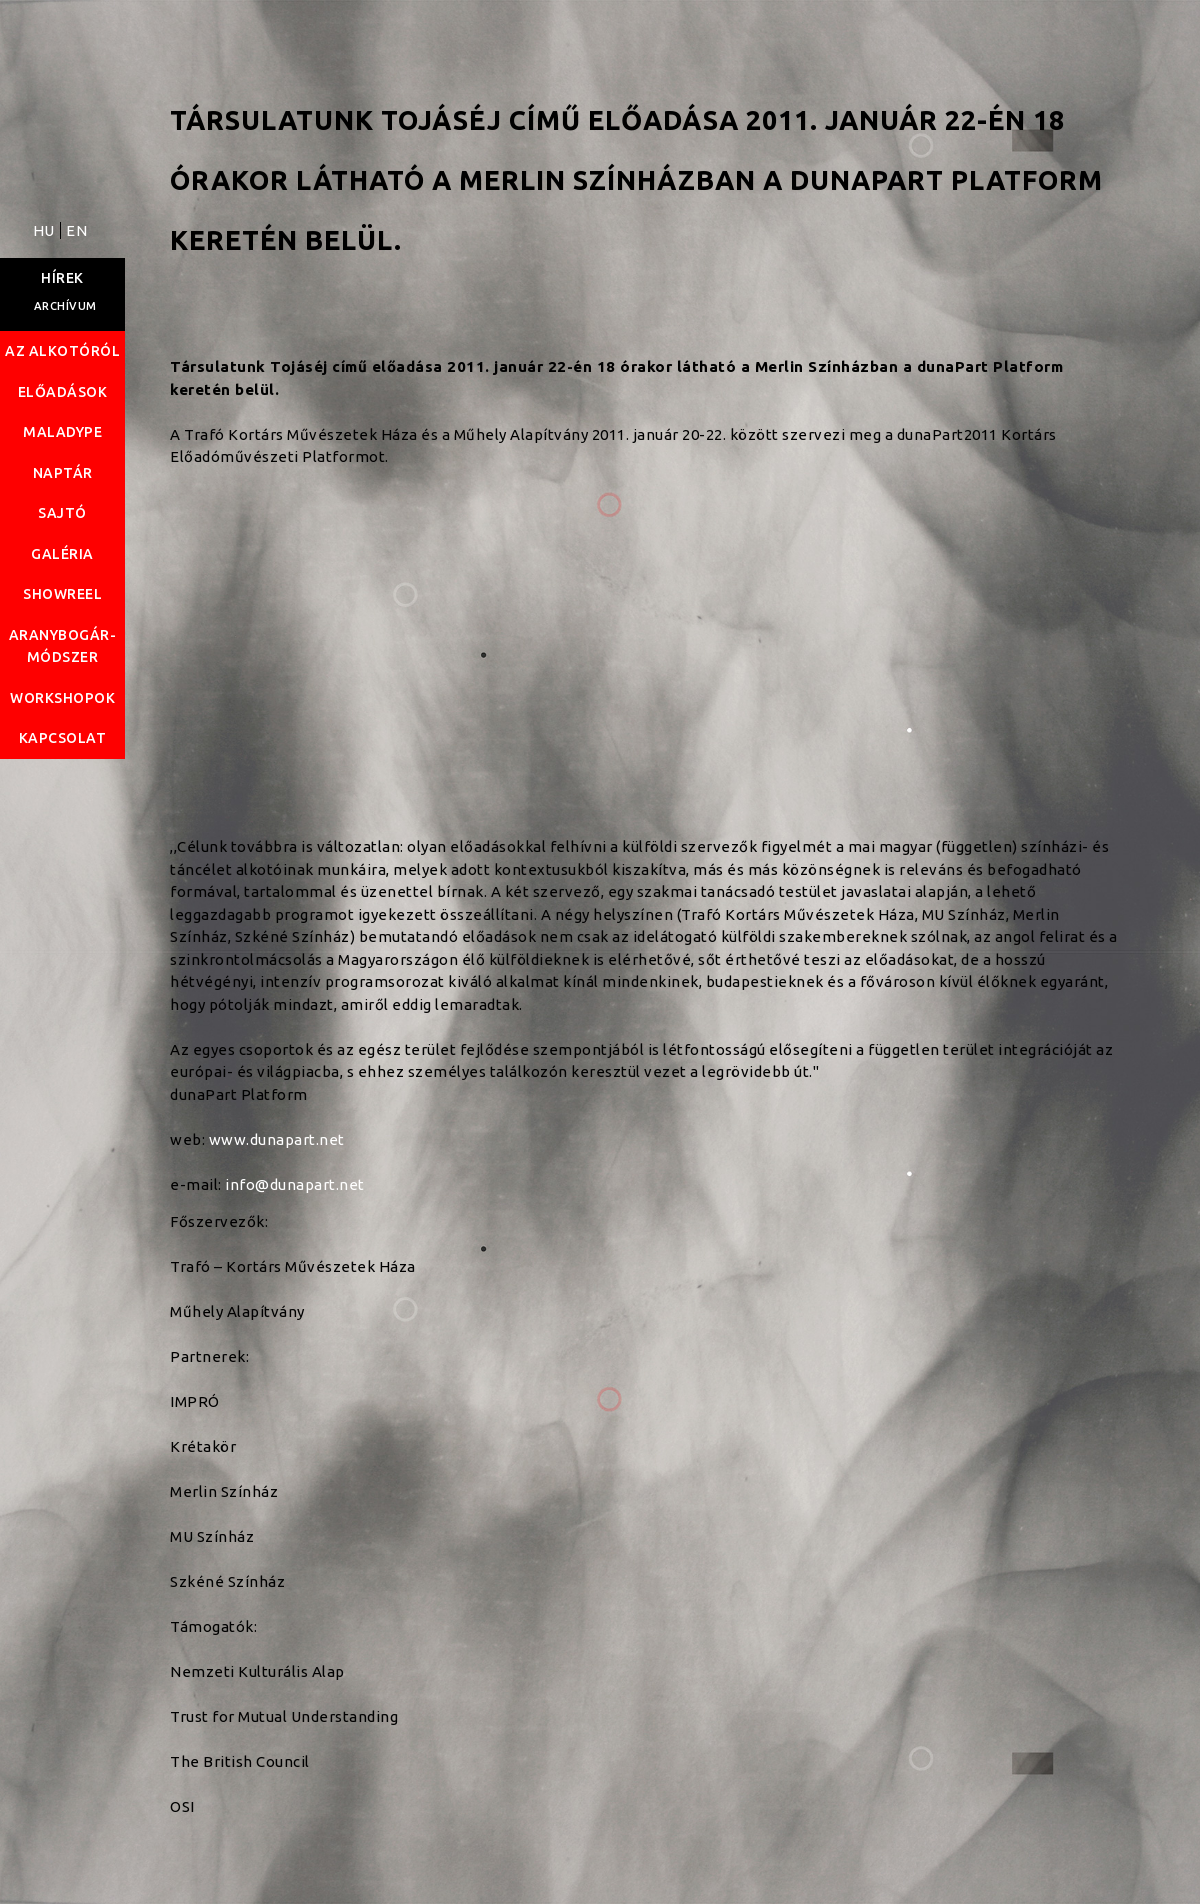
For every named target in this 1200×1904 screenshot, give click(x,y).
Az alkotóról (62, 351)
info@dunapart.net (295, 1184)
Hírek (62, 278)
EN (76, 230)
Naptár (63, 473)
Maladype (62, 432)
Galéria (62, 554)
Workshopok (62, 698)
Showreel (62, 594)
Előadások (63, 392)
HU (46, 230)
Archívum (65, 306)
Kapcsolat (63, 738)
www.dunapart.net (277, 1139)
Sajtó (62, 513)
